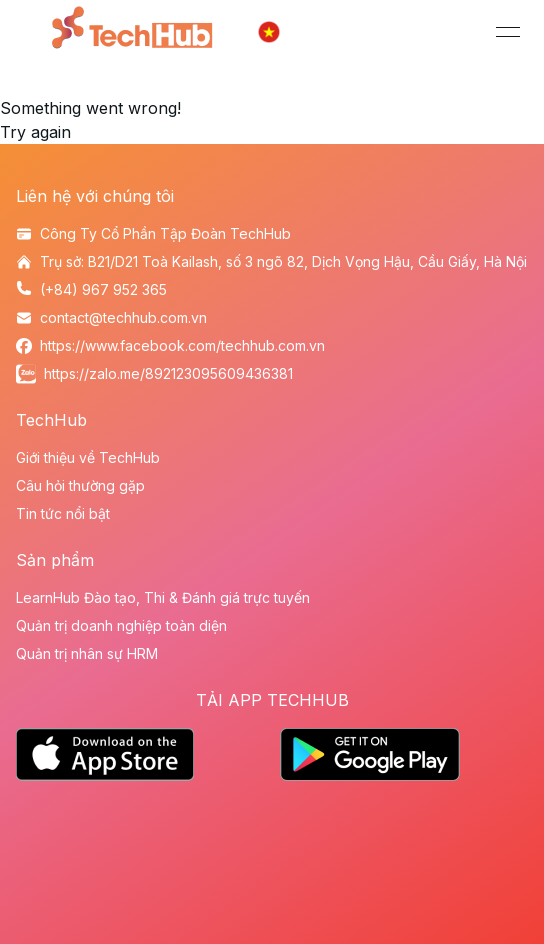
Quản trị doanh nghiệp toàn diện (121, 625)
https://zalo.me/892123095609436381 (168, 373)
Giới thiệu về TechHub (88, 457)
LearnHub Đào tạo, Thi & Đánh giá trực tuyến (163, 597)
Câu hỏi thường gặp (80, 485)
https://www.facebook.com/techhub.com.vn (182, 345)
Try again (35, 132)
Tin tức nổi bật (63, 513)
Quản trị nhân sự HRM (87, 653)
